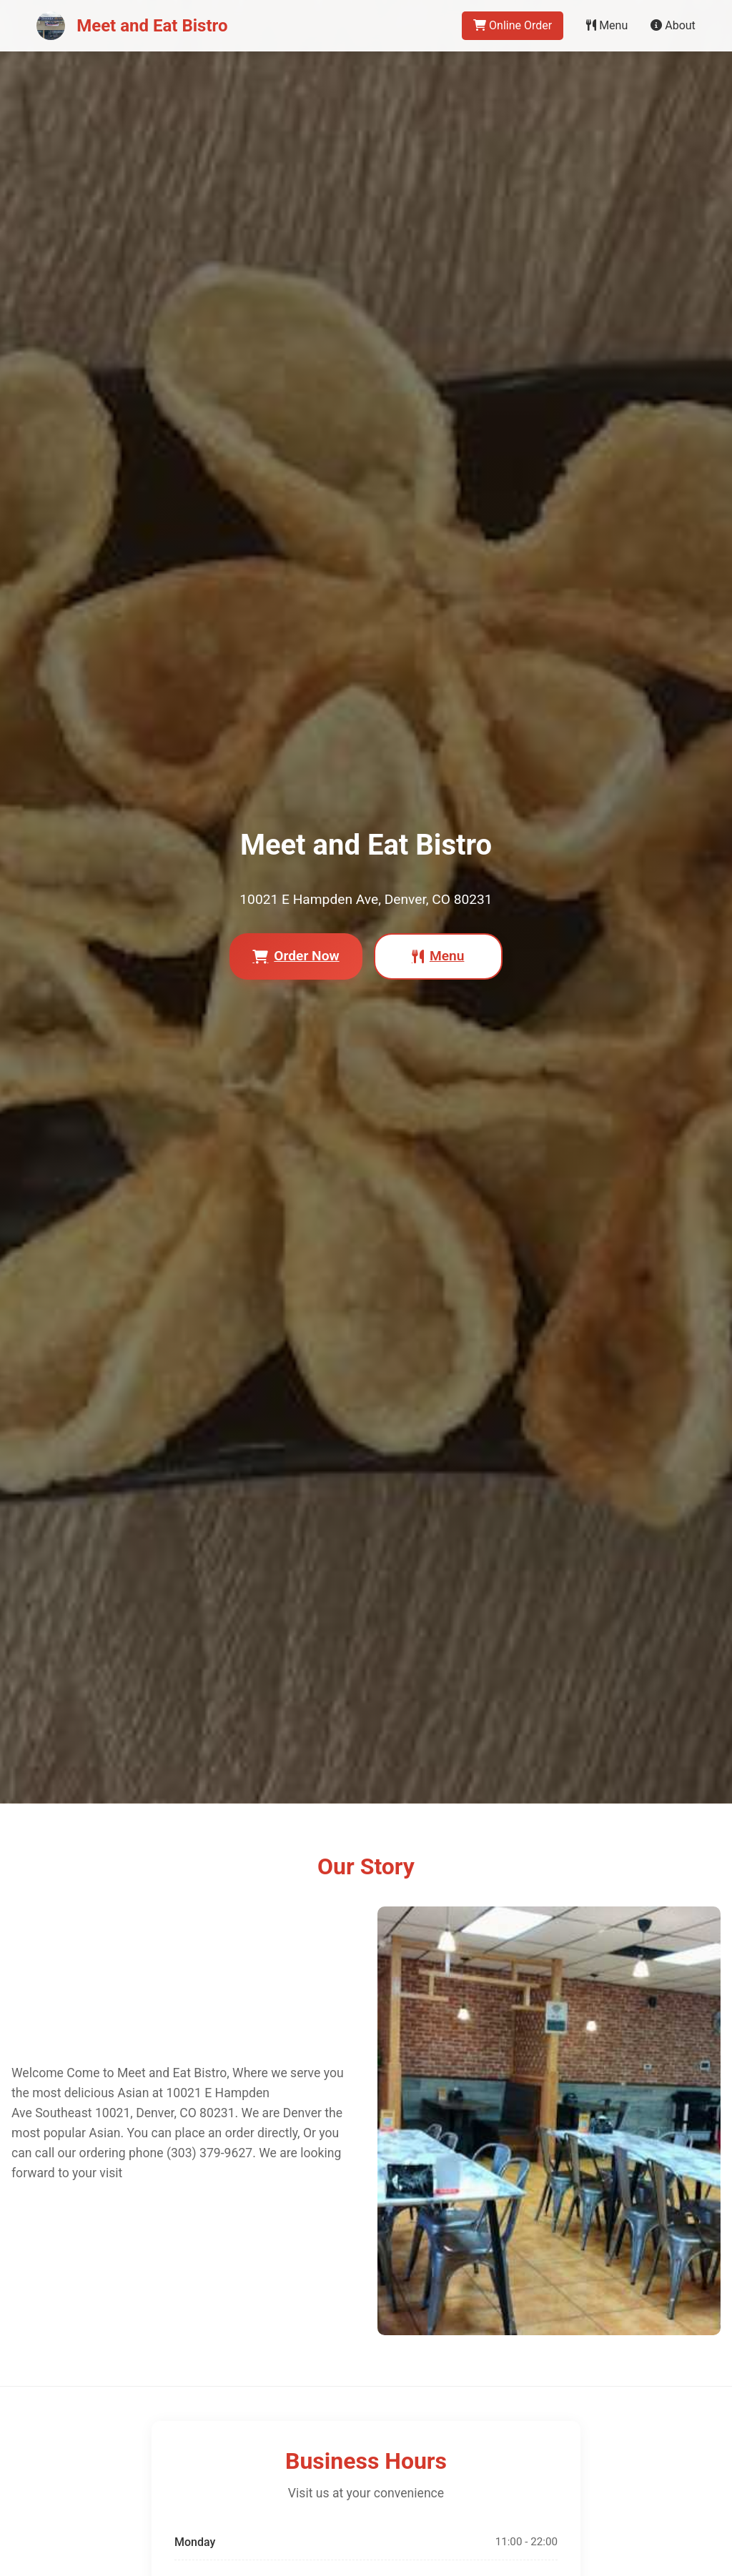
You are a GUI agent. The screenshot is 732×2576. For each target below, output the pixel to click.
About (673, 25)
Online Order (512, 25)
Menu (607, 25)
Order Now (295, 956)
